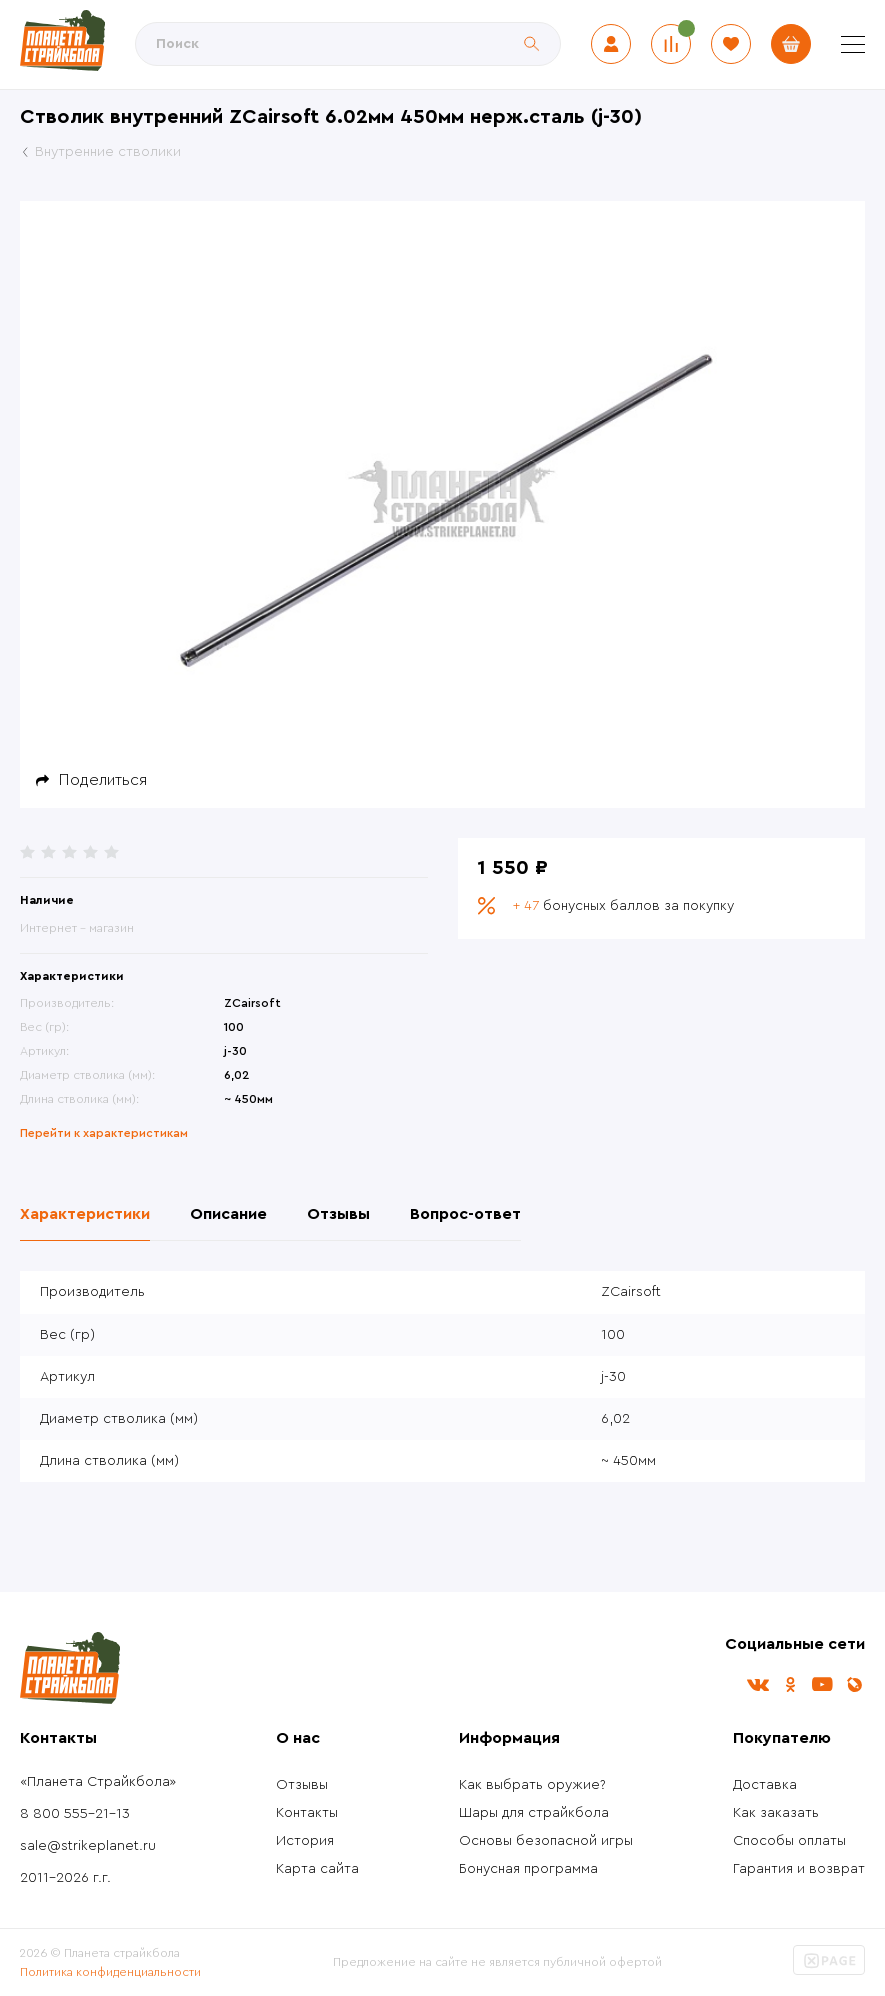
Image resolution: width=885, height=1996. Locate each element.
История (305, 1841)
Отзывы (302, 1785)
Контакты (307, 1813)
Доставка (765, 1785)
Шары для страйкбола (534, 1813)
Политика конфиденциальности (110, 1972)
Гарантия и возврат (799, 1869)
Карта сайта (317, 1869)
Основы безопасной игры (546, 1841)
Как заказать (776, 1813)
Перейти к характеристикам (104, 1133)
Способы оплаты (789, 1841)
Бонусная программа (528, 1869)
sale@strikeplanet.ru (88, 1846)
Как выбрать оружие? (532, 1785)
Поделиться (103, 780)
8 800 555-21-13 (75, 1814)
